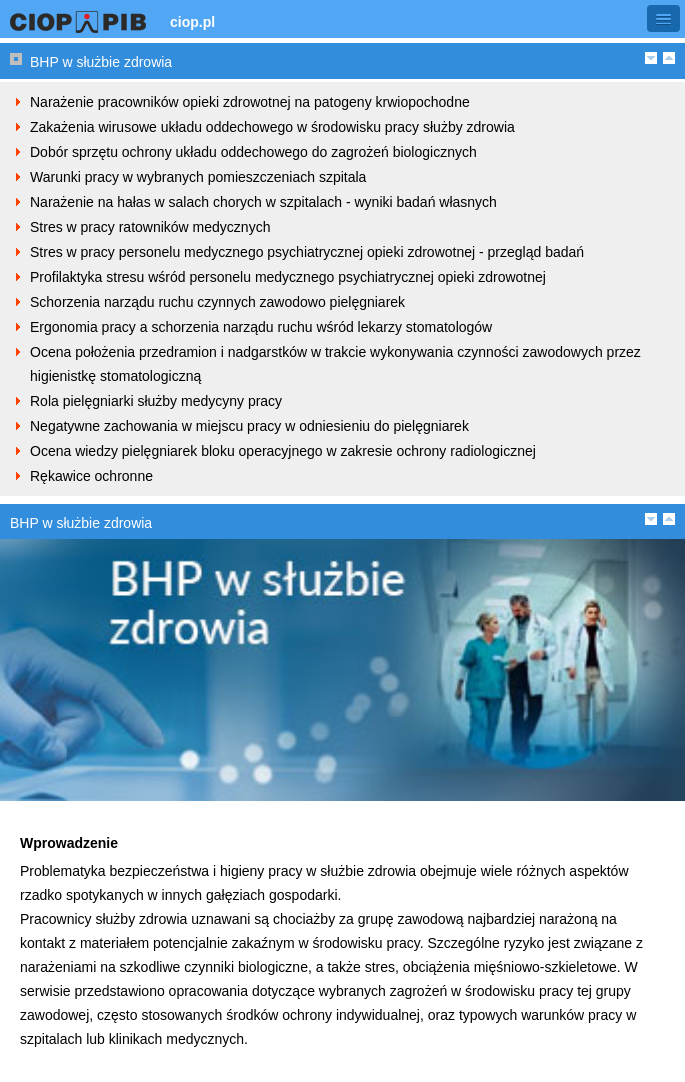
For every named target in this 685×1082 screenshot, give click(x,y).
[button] (663, 18)
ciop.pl (192, 22)
